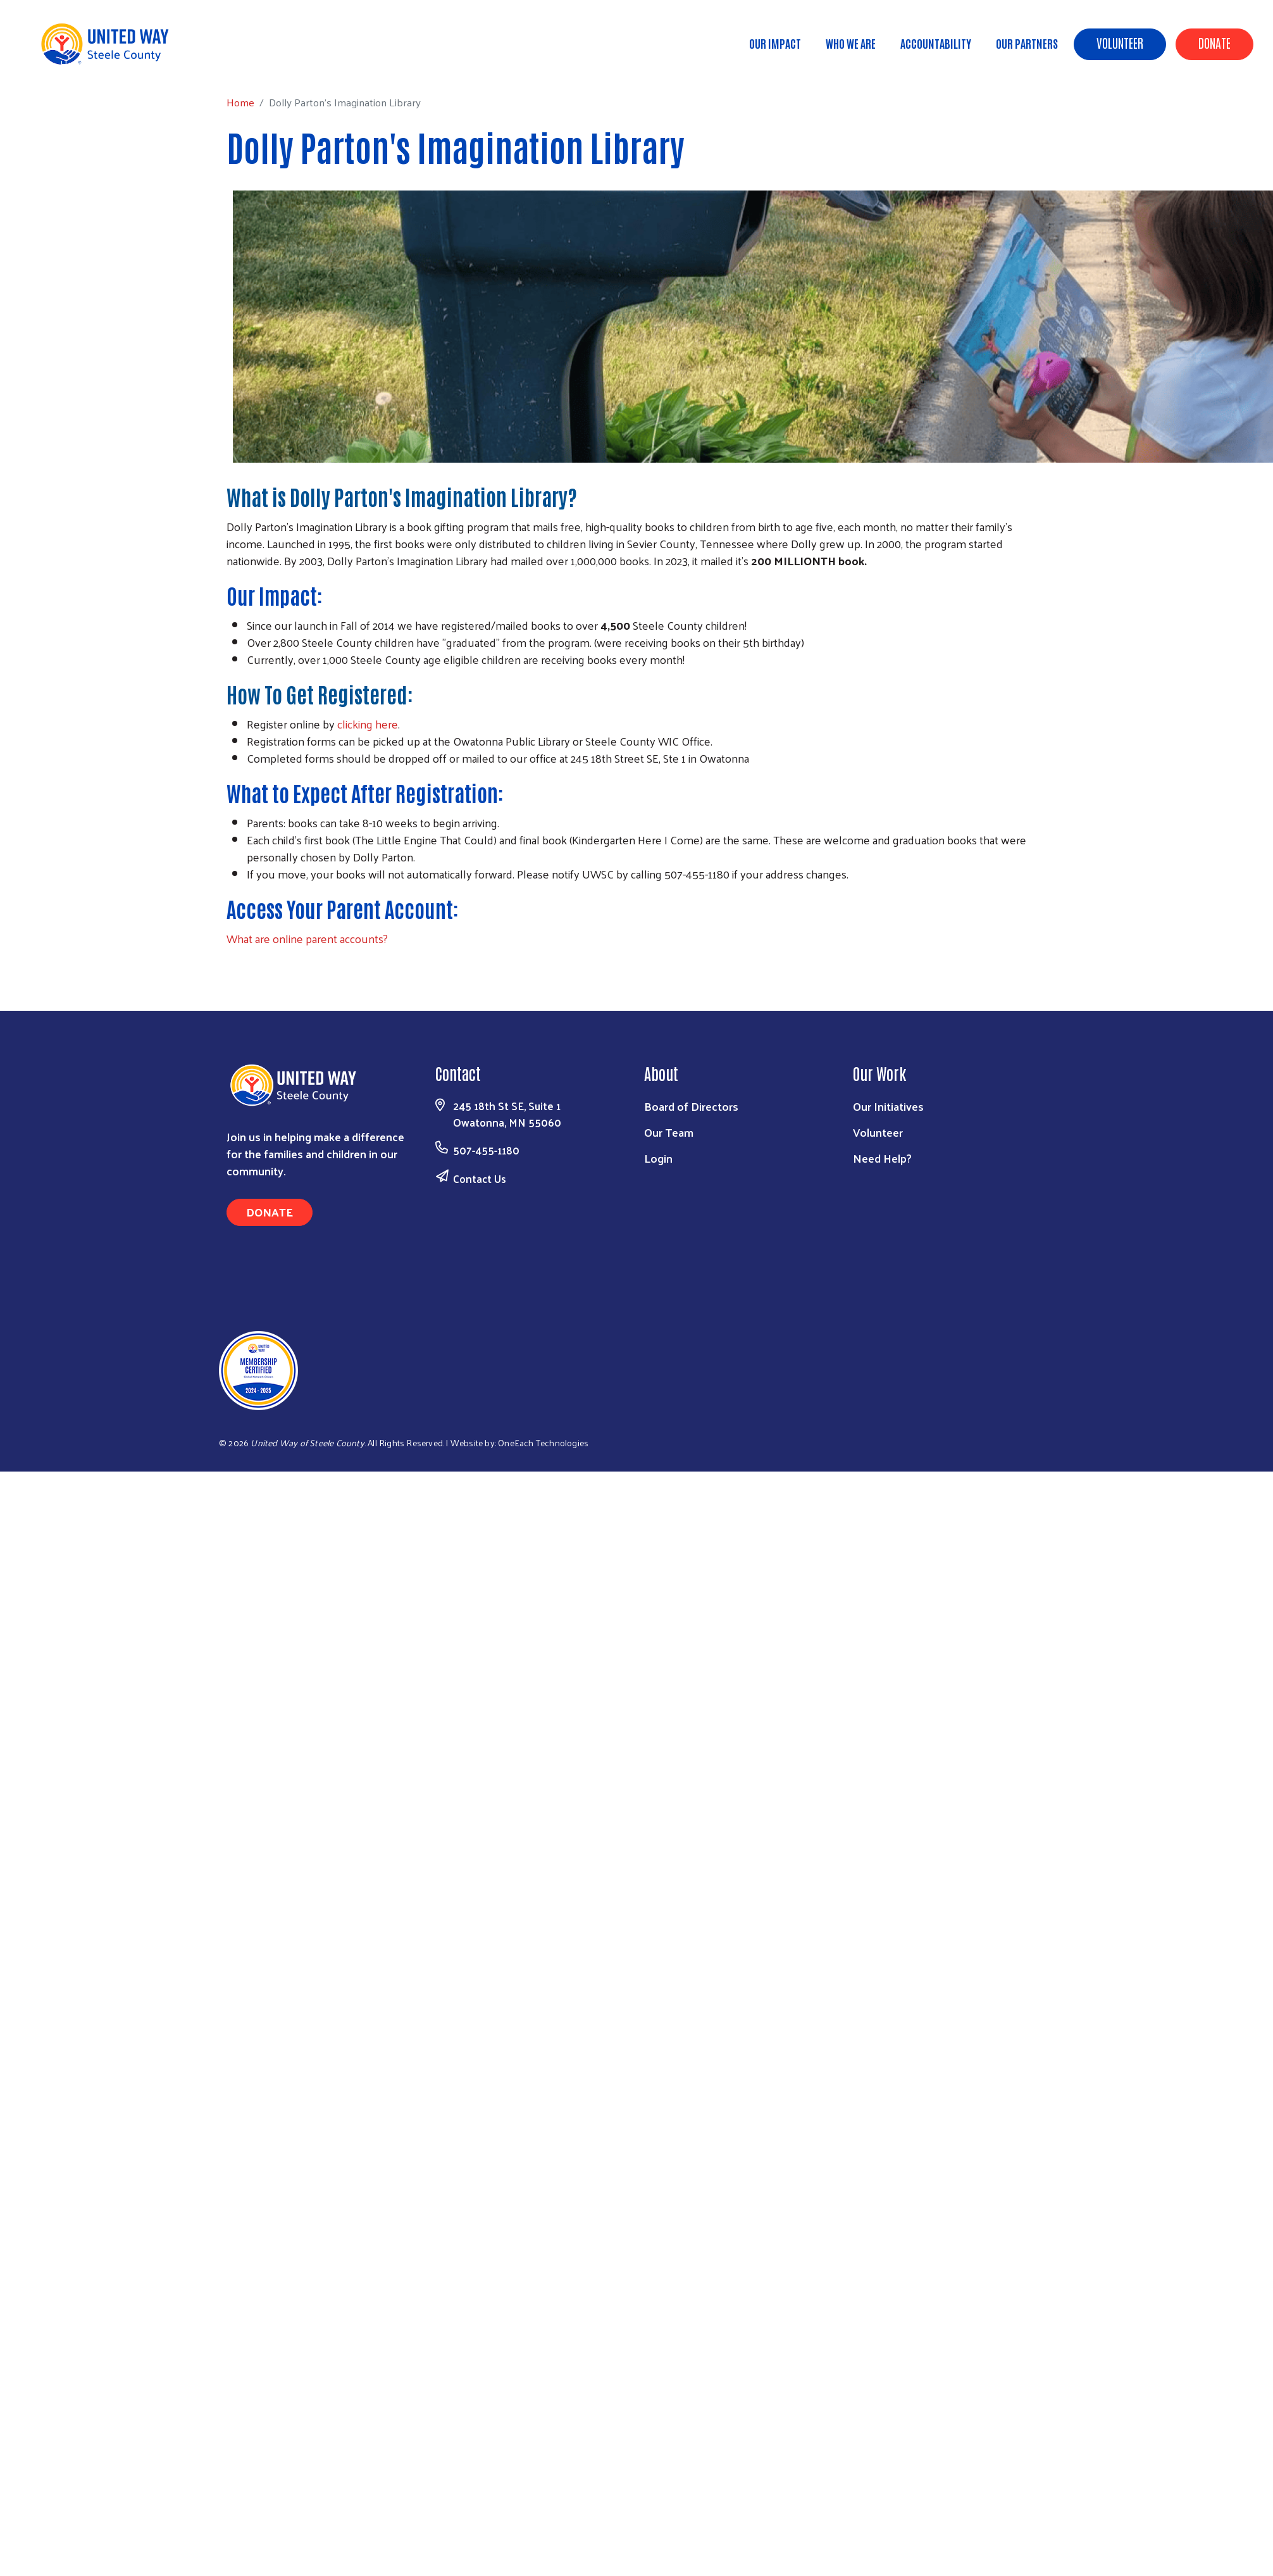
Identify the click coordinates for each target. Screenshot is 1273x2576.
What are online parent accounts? (307, 938)
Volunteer (1119, 42)
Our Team (668, 1132)
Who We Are (851, 43)
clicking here (367, 723)
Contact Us (479, 1178)
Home (74, 64)
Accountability (935, 43)
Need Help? (882, 1158)
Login (658, 1158)
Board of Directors (691, 1106)
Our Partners (1027, 43)
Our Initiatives (888, 1106)
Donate (1214, 42)
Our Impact (775, 43)
